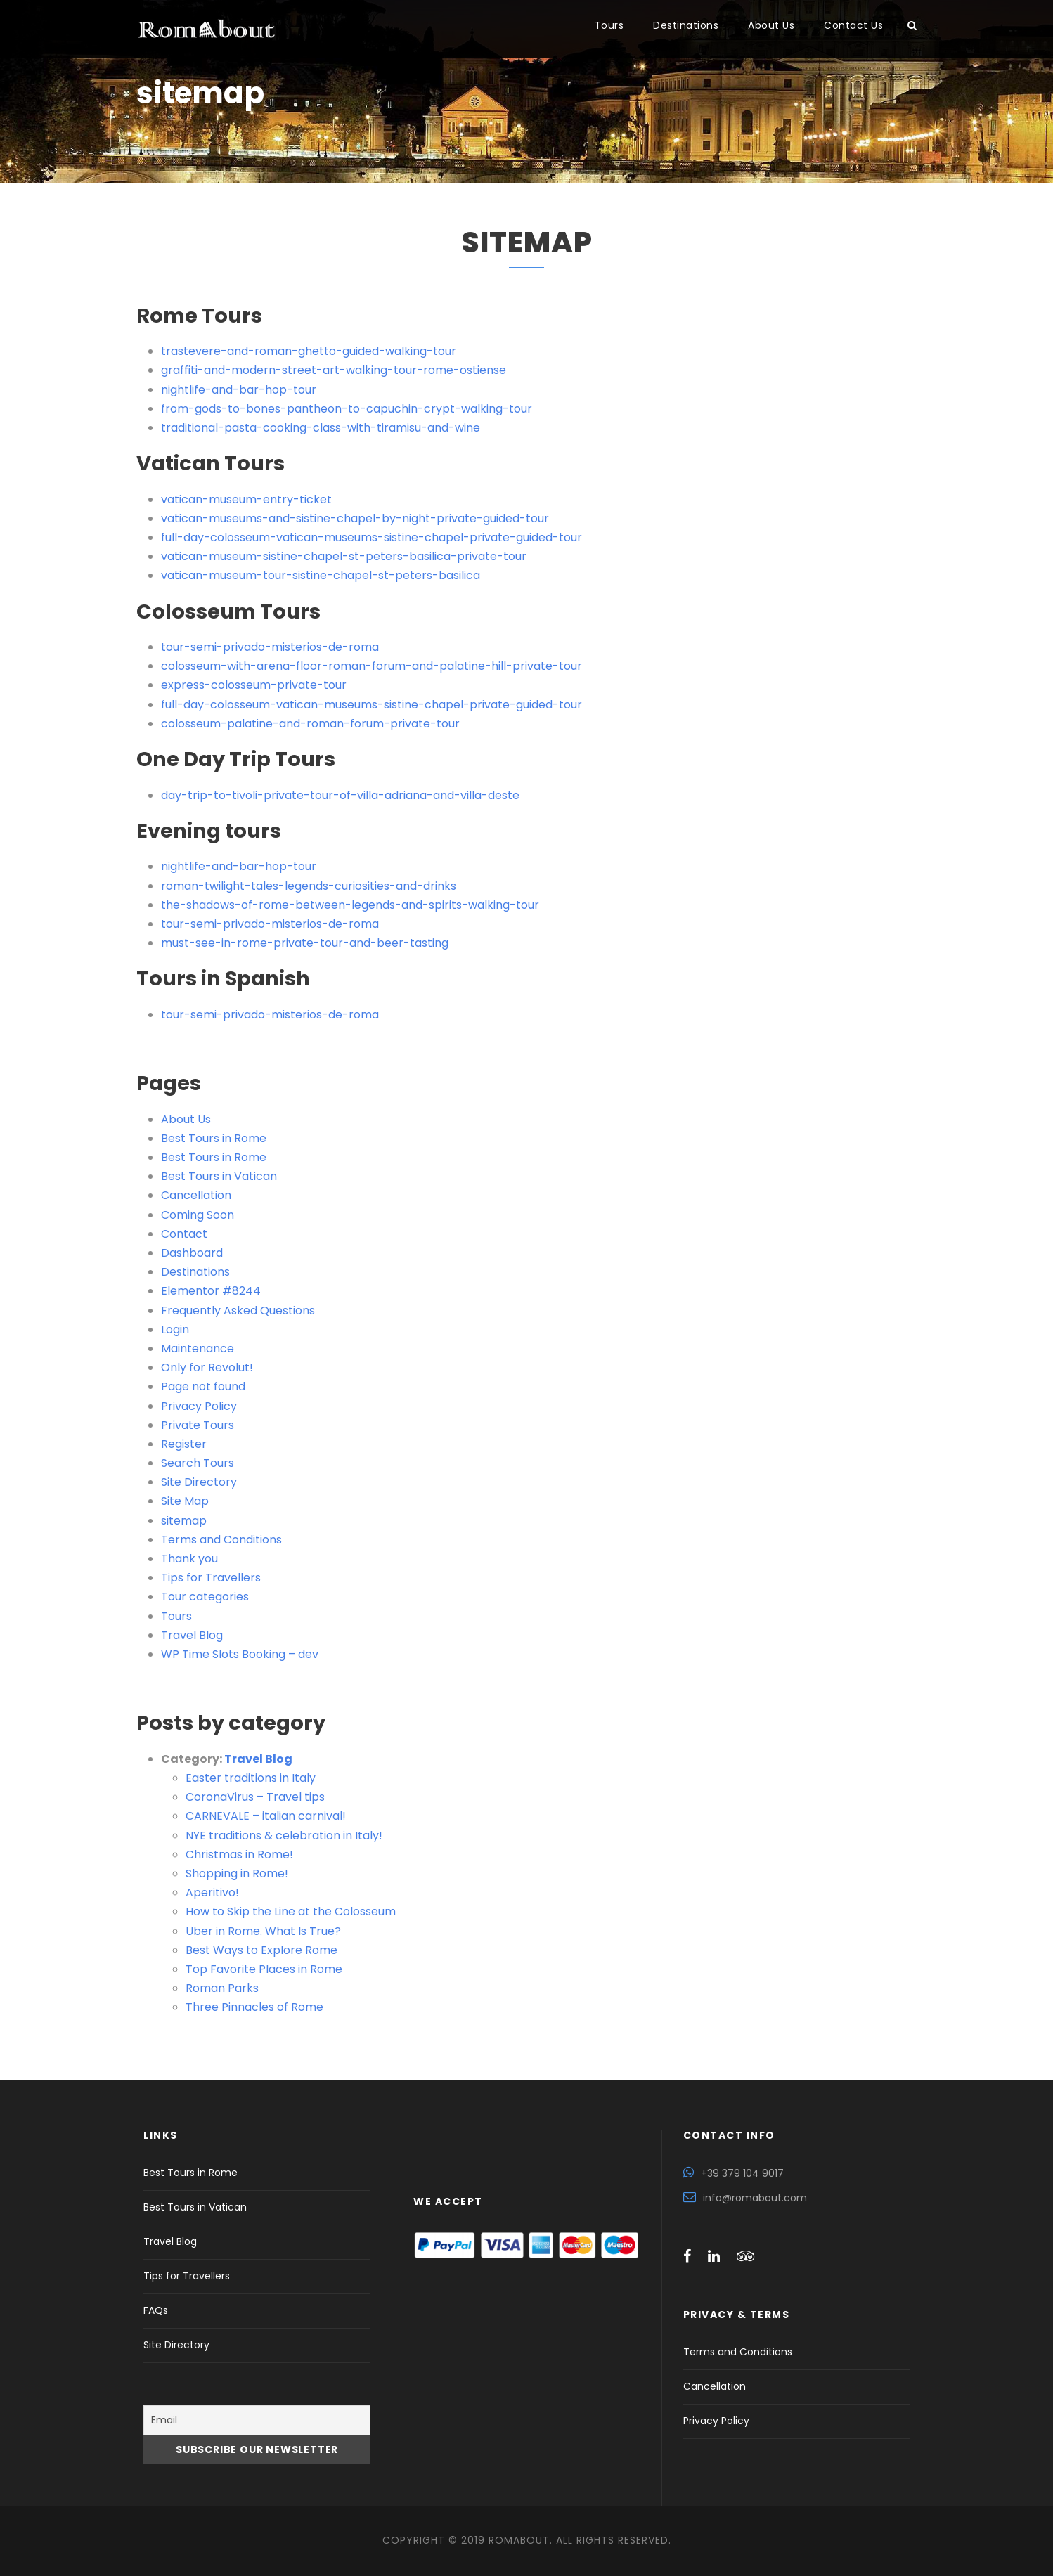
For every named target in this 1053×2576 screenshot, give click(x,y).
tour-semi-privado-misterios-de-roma (270, 647)
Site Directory (199, 1482)
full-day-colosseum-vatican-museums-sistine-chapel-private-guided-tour (371, 537)
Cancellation (196, 1195)
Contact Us (853, 25)
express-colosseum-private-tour (254, 685)
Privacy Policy (199, 1406)
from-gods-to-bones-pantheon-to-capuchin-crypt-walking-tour (346, 409)
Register (184, 1444)
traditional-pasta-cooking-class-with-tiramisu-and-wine (320, 428)
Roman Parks (222, 1988)
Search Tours (197, 1463)
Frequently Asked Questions (238, 1310)
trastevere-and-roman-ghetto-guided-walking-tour (308, 351)
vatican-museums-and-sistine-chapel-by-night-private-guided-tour (355, 518)
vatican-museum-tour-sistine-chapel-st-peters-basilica (320, 575)
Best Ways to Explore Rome (261, 1950)
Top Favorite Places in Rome (264, 1969)
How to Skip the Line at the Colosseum (291, 1911)
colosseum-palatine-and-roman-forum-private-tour (310, 724)
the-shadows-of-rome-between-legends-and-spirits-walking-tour (350, 905)
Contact (184, 1234)
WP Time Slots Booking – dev (239, 1654)
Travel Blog (192, 1635)
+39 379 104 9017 (742, 2173)
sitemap (184, 1521)
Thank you (189, 1559)
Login (175, 1329)
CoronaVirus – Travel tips (255, 1797)
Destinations (685, 25)
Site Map (185, 1501)
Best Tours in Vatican (219, 1176)
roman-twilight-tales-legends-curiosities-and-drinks (308, 886)
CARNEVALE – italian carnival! (266, 1816)
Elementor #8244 (211, 1291)
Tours (609, 25)
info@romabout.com (755, 2198)
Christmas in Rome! (239, 1854)
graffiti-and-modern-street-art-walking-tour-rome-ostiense (333, 370)
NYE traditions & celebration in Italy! (284, 1835)
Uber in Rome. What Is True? (263, 1931)
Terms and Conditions (221, 1540)
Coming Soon (197, 1215)
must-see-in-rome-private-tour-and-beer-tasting (304, 943)
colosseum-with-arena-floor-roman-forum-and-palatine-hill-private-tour (371, 666)
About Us (771, 25)
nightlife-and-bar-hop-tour (238, 390)
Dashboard (192, 1253)
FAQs (155, 2310)
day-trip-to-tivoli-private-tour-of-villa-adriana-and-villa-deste (340, 795)
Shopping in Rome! (237, 1873)
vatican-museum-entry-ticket (246, 499)
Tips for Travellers (211, 1577)
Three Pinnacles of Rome (254, 2007)
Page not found (203, 1386)
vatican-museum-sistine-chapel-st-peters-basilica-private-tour (343, 556)
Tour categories (205, 1596)
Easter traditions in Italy (251, 1778)
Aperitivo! (212, 1892)
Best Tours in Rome (213, 1138)
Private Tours (197, 1425)
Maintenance (197, 1348)
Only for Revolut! (207, 1367)
